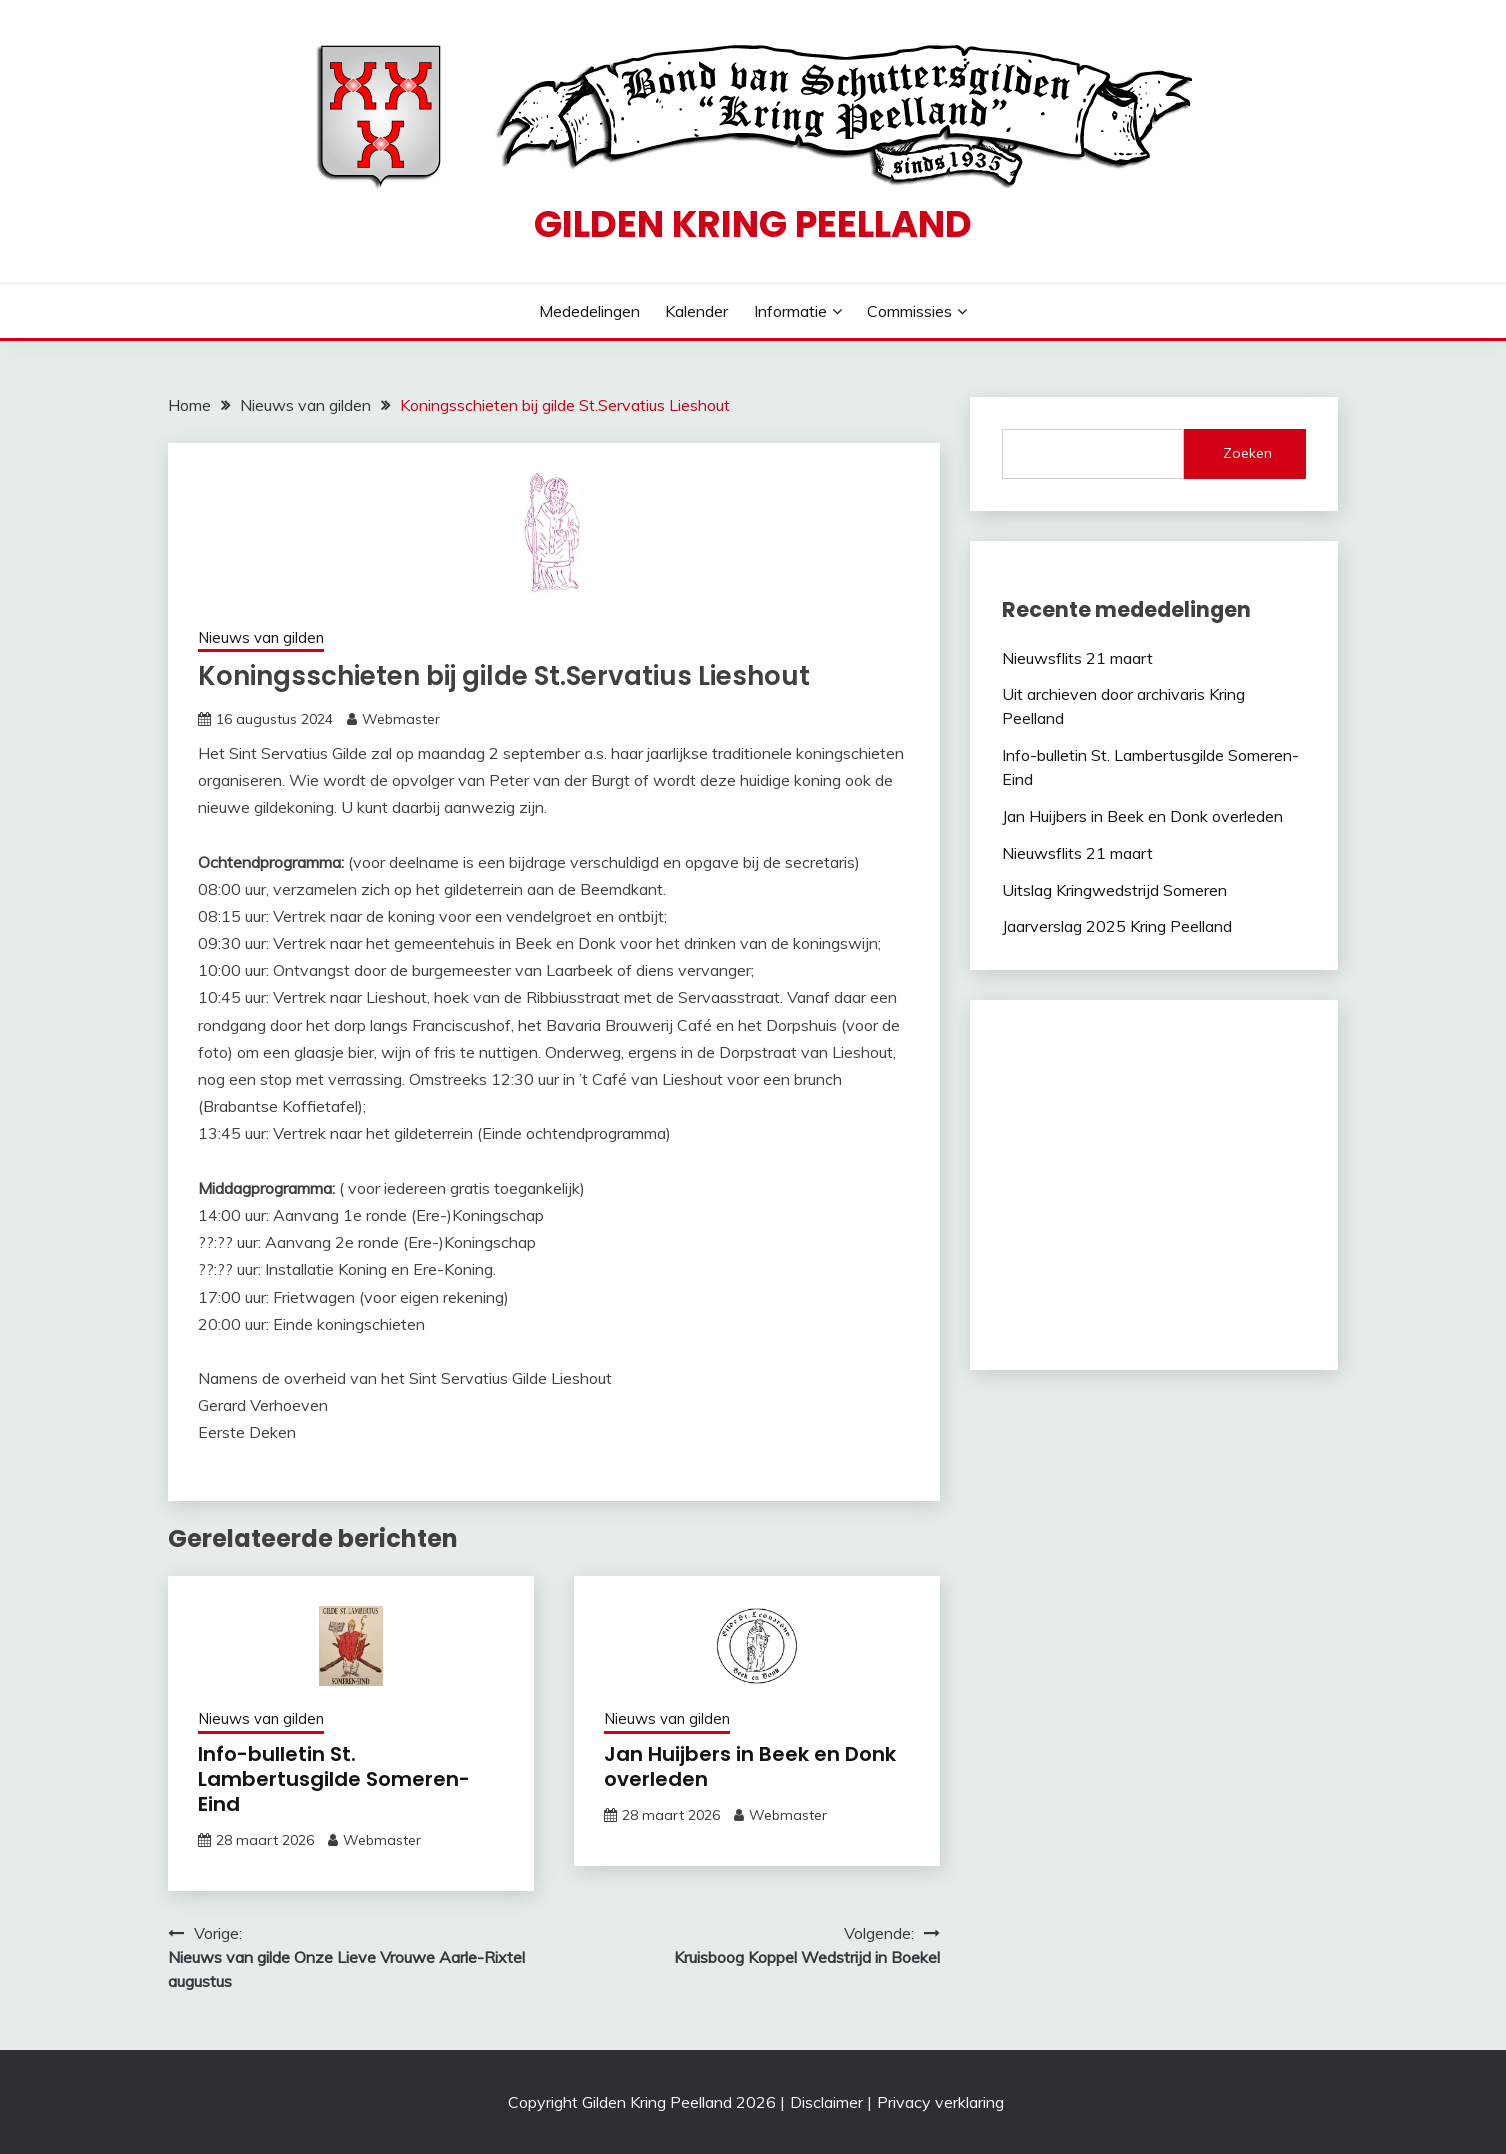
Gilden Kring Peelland (753, 224)
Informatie (790, 311)
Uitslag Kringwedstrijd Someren (1114, 890)
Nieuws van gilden (261, 637)
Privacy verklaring (940, 2102)
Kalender (696, 311)
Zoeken (1247, 453)
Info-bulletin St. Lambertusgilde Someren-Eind (334, 1779)
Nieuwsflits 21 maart (1077, 658)
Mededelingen (589, 311)
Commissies (909, 311)
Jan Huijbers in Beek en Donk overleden (750, 1766)
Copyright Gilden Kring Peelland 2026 (642, 2102)
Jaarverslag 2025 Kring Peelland (1117, 926)
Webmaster (401, 719)
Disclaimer (826, 2102)
